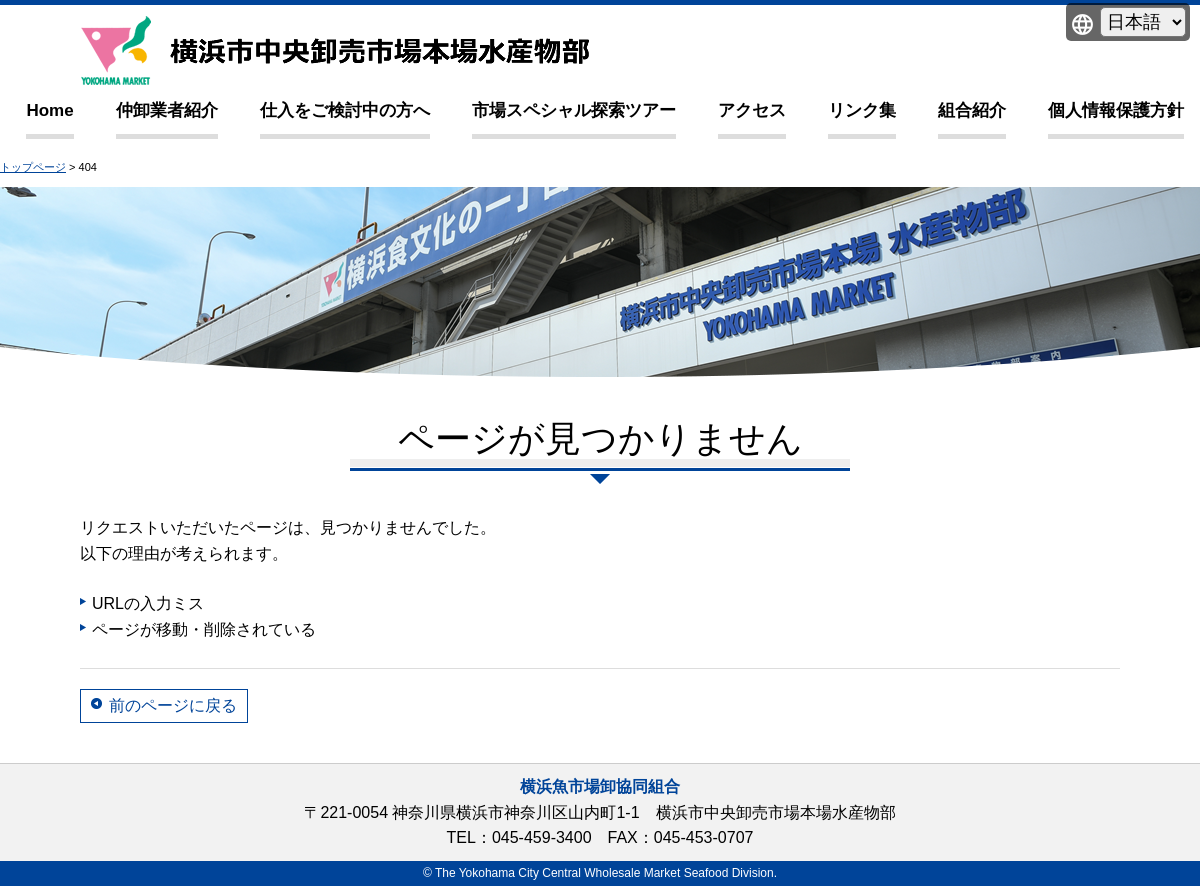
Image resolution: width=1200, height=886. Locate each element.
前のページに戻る (173, 705)
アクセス (752, 110)
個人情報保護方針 (1116, 110)
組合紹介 (972, 110)
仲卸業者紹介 (167, 110)
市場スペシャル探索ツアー (574, 110)
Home (49, 110)
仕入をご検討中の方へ (345, 110)
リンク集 (862, 110)
